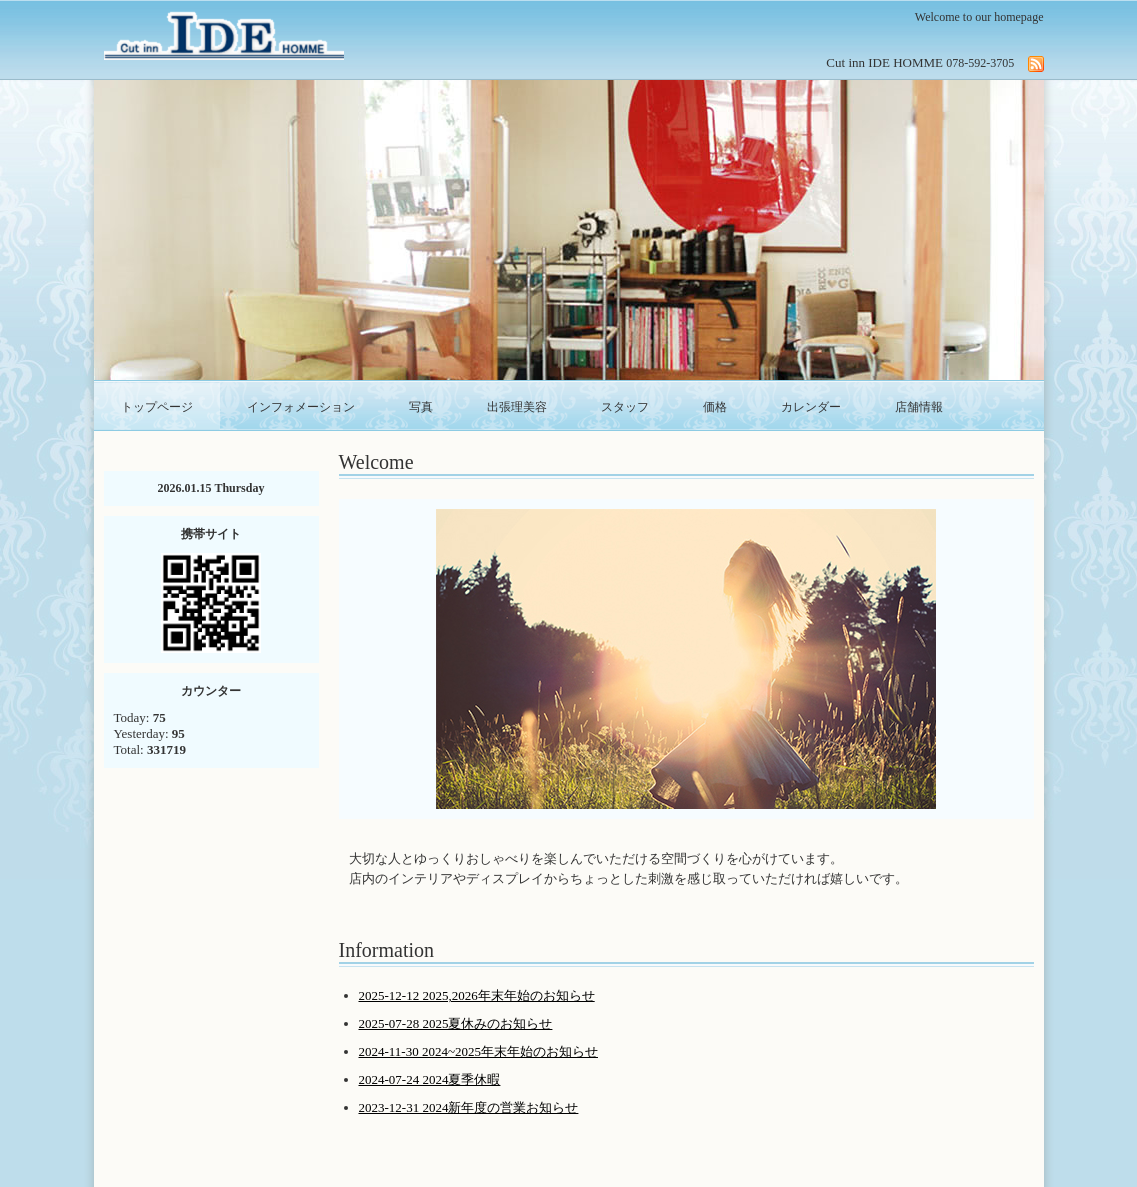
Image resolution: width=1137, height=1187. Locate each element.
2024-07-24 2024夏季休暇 (430, 1079)
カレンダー (811, 407)
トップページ (157, 407)
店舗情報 (919, 407)
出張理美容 (517, 407)
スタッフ (625, 407)
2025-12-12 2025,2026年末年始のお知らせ (477, 995)
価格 (715, 407)
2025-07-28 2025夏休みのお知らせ (456, 1023)
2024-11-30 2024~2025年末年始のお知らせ (478, 1051)
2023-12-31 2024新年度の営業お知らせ (469, 1107)
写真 (421, 407)
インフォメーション (301, 407)
